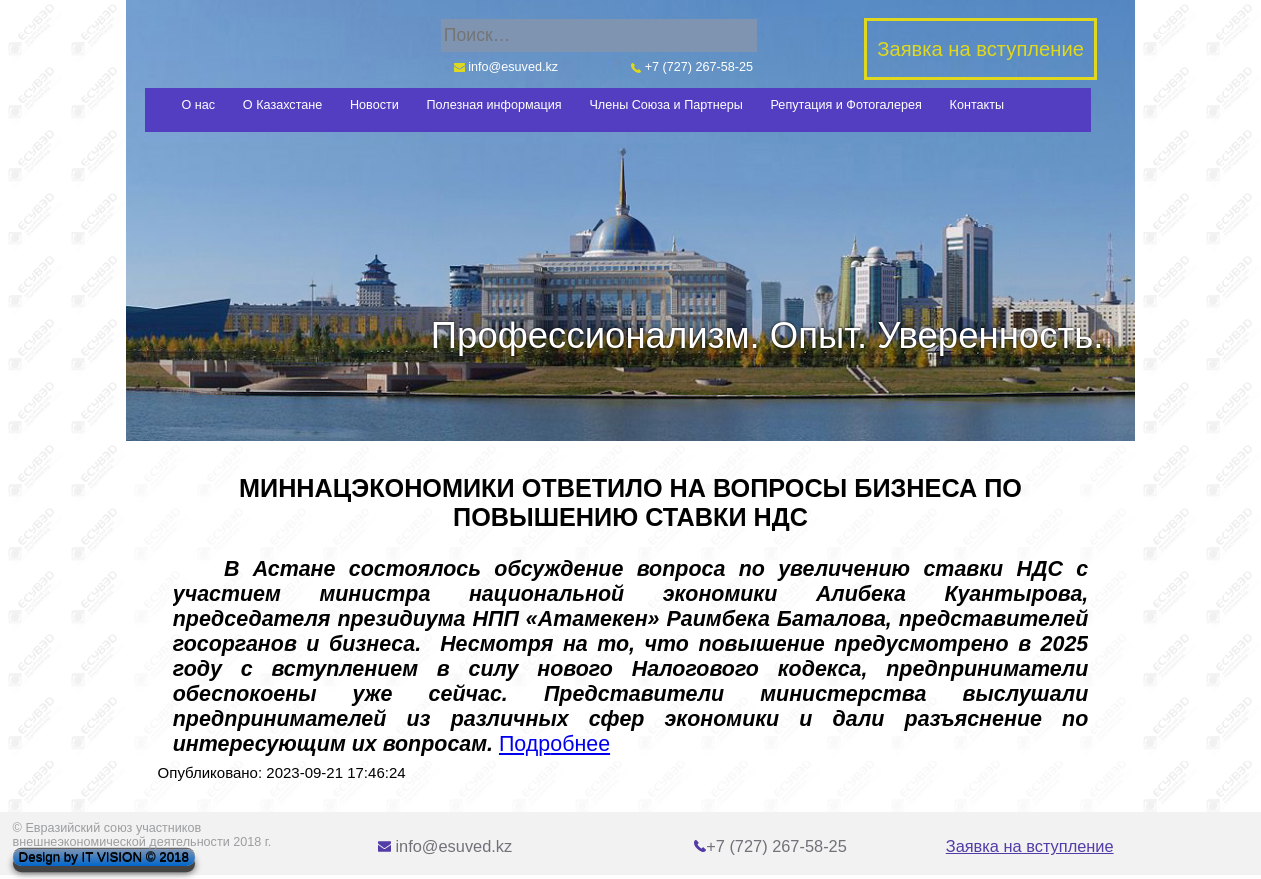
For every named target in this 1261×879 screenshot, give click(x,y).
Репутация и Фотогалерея (846, 105)
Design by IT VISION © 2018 (104, 857)
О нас (199, 105)
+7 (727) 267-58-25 (692, 67)
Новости (374, 105)
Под (518, 744)
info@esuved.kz (506, 67)
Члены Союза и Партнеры (665, 105)
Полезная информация (494, 105)
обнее (580, 744)
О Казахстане (282, 105)
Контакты (977, 105)
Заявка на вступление (1030, 846)
